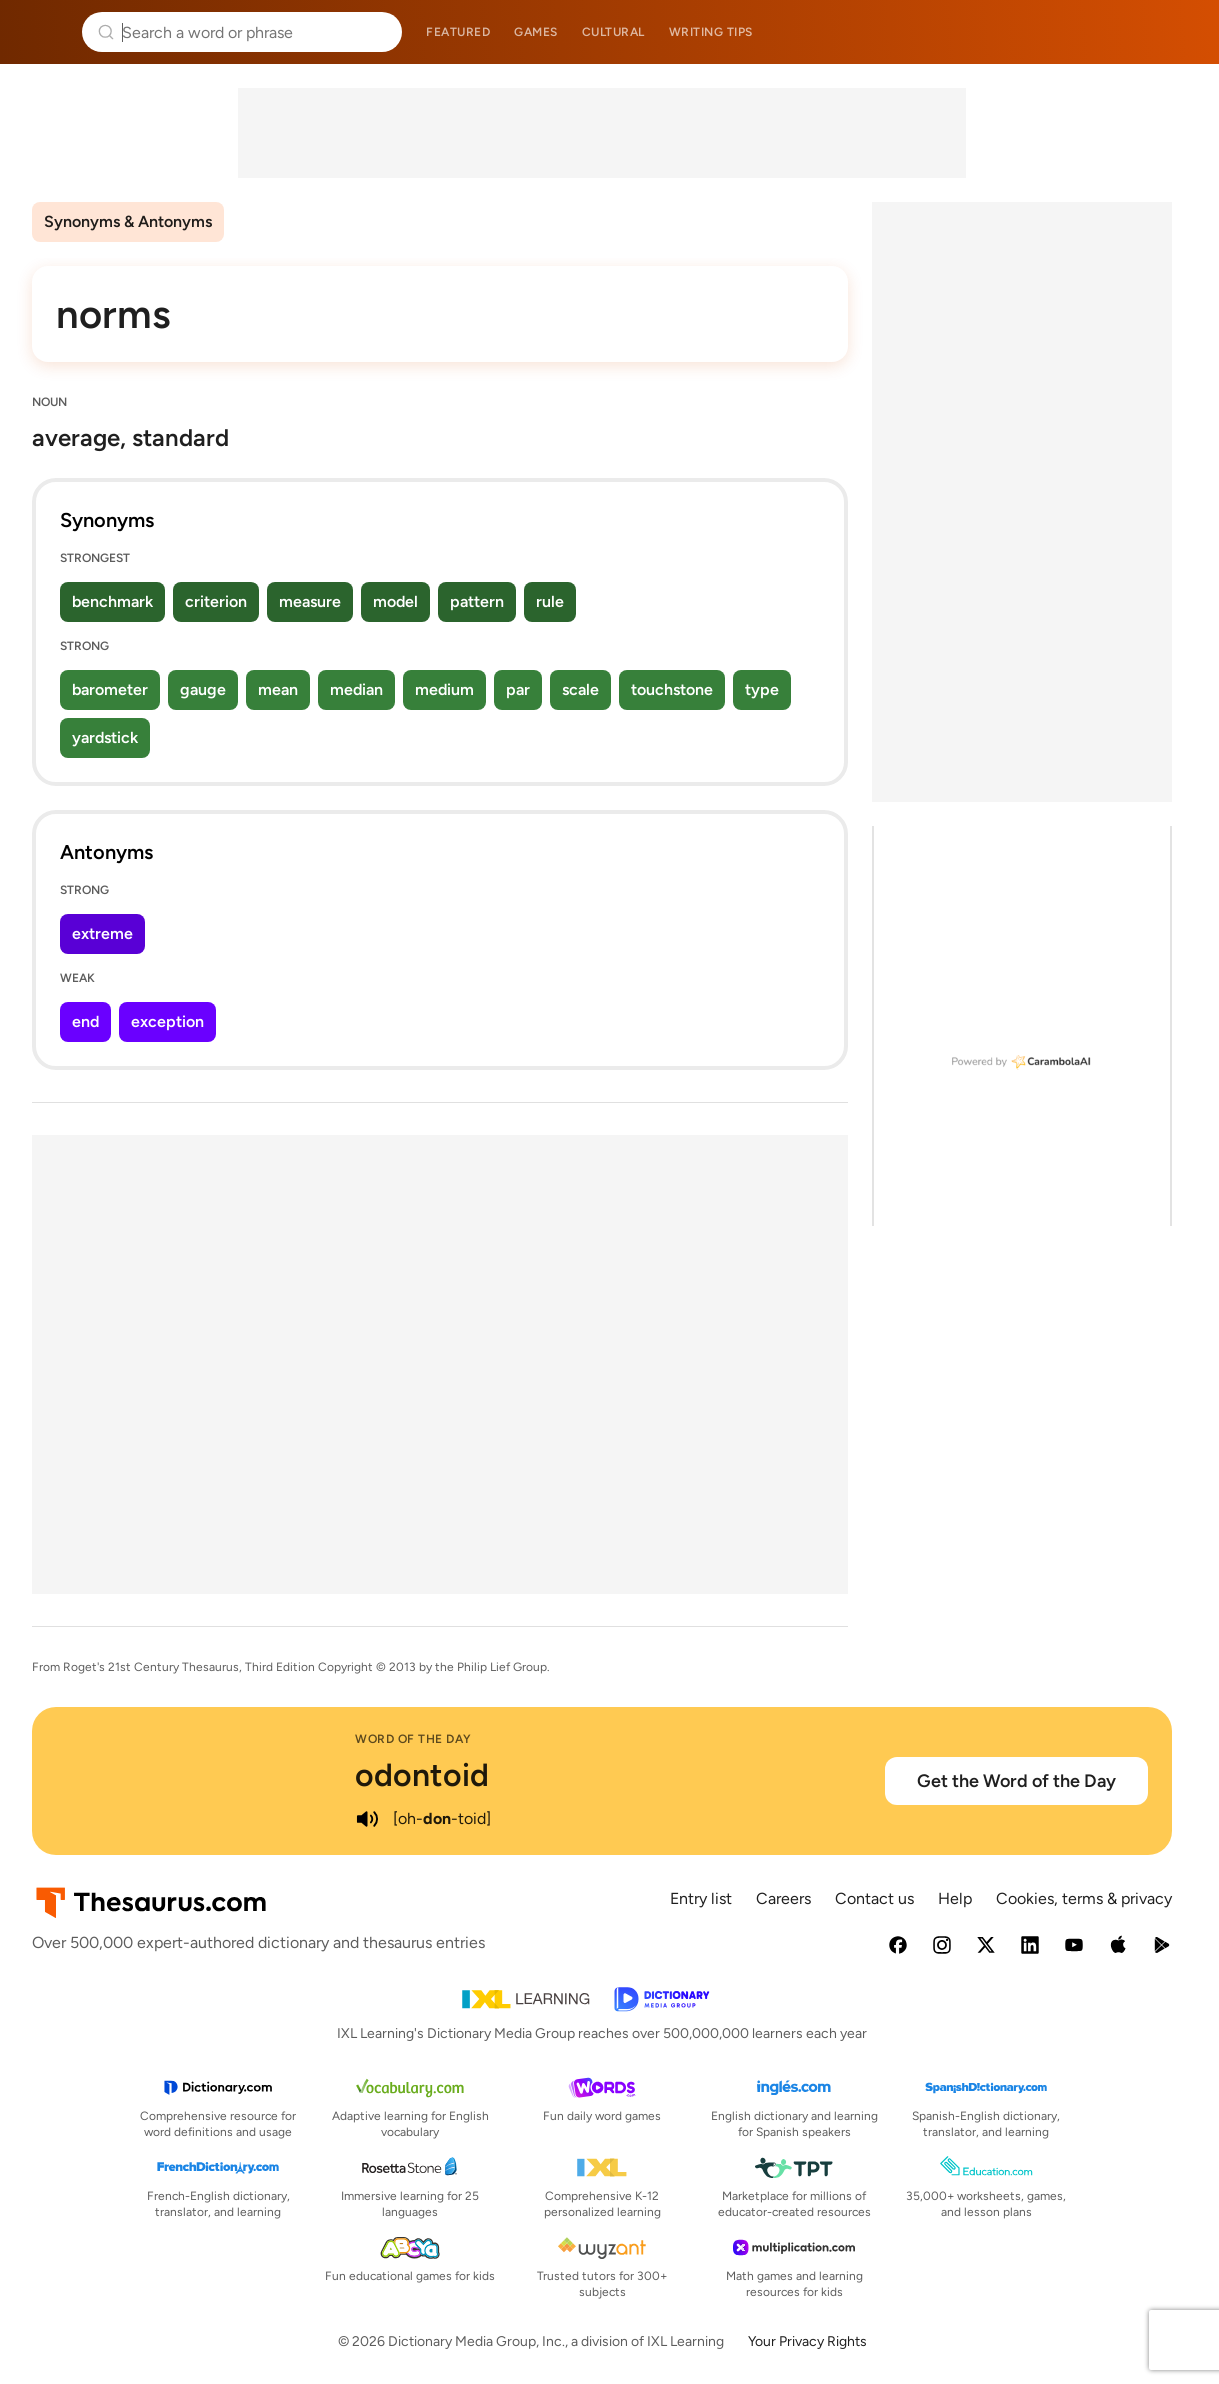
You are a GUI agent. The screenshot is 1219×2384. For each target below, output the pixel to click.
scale (580, 689)
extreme (102, 933)
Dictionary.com (1175, 32)
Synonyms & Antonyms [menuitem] (128, 221)
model (395, 601)
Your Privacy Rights (807, 2341)
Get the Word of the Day (1016, 1781)
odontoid (422, 1775)
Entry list (701, 1898)
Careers (783, 1898)
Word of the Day (413, 1739)
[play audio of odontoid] (367, 1819)
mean (278, 689)
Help (955, 1898)
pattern (477, 601)
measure (310, 601)
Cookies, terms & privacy (1084, 1898)
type (762, 689)
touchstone (672, 689)
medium (444, 689)
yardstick (105, 737)
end (85, 1021)
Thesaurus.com (45, 32)
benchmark (112, 601)
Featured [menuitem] (458, 32)
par (518, 689)
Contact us (874, 1898)
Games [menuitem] (536, 32)
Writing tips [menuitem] (711, 32)
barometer (110, 689)
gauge (203, 689)
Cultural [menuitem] (613, 32)
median (356, 689)
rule (550, 601)
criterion (216, 601)
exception (167, 1021)
